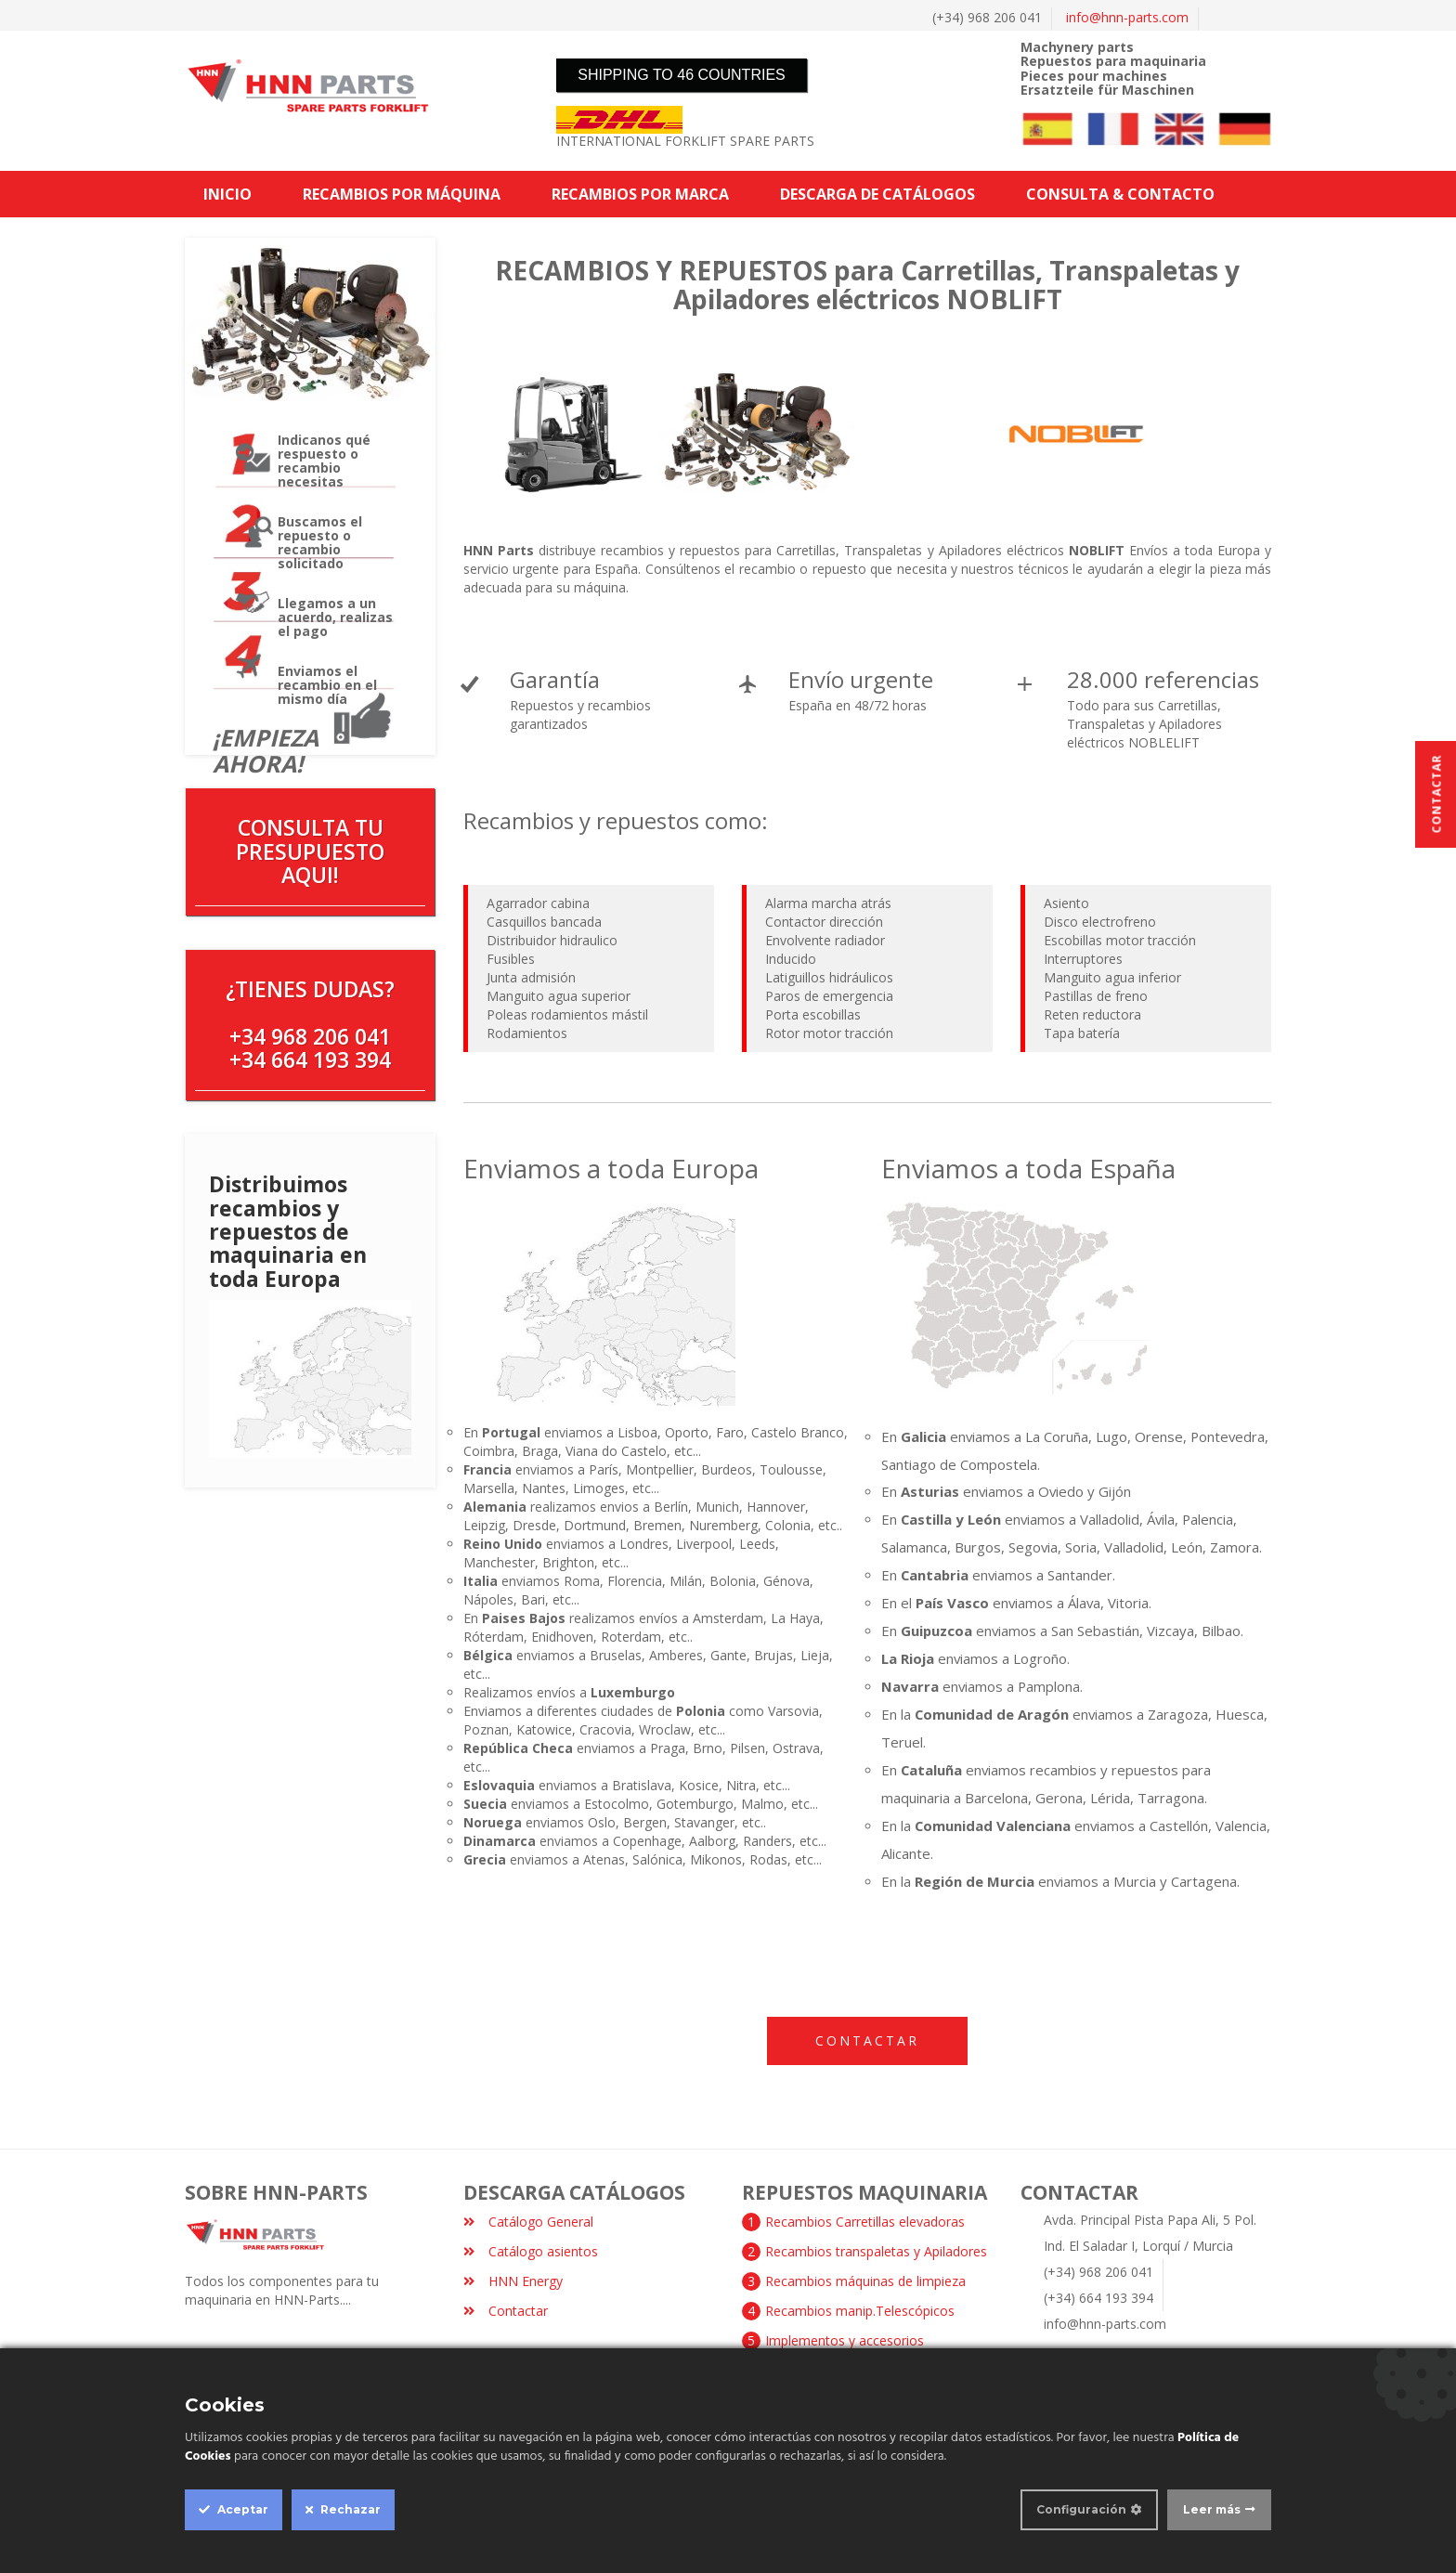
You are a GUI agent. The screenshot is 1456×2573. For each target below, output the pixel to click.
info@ (1127, 17)
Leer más (1212, 2509)
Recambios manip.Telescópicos (860, 2311)
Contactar (867, 2040)
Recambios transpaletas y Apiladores (876, 2251)
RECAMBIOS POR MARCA (640, 194)
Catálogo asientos (530, 2251)
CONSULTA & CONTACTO (1120, 194)
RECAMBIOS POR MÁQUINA (401, 194)
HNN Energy (513, 2281)
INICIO (227, 194)
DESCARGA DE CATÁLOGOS (877, 194)
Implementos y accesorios (844, 2340)
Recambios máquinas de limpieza (865, 2281)
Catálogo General (528, 2221)
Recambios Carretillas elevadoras (865, 2221)
